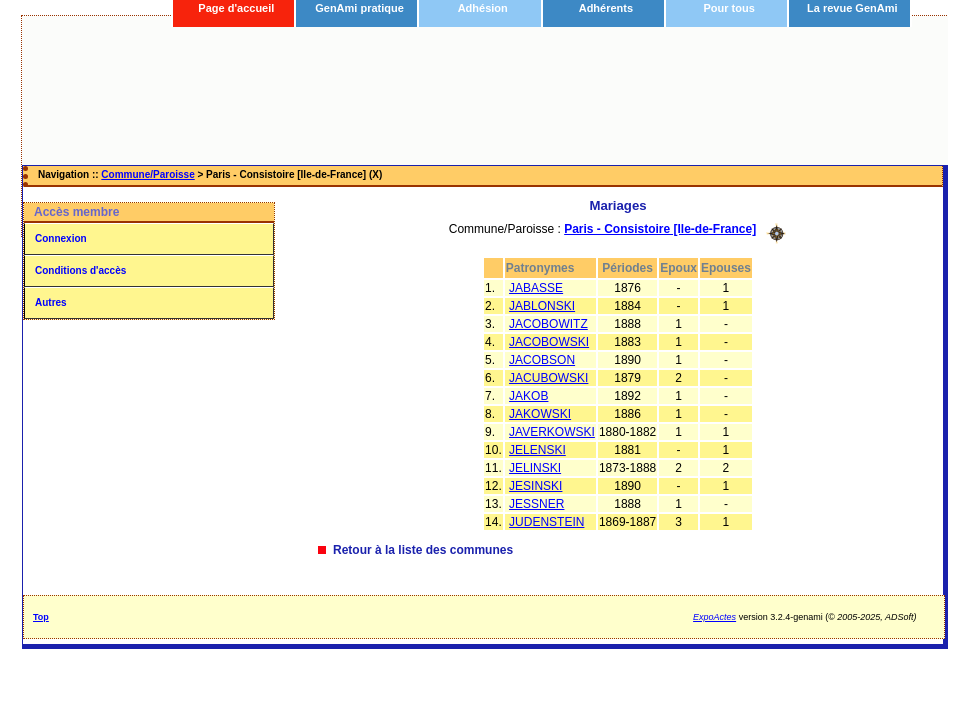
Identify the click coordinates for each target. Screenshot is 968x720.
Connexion (61, 238)
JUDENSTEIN (546, 522)
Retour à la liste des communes (423, 550)
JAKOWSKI (540, 414)
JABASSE (536, 288)
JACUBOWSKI (548, 378)
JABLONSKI (542, 306)
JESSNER (536, 504)
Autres (51, 302)
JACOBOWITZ (548, 324)
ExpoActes (714, 617)
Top (41, 617)
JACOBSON (542, 360)
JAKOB (528, 396)
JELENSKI (537, 450)
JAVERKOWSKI (552, 432)
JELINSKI (535, 468)
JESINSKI (535, 486)
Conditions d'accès (80, 270)
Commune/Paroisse (147, 174)
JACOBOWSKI (549, 342)
